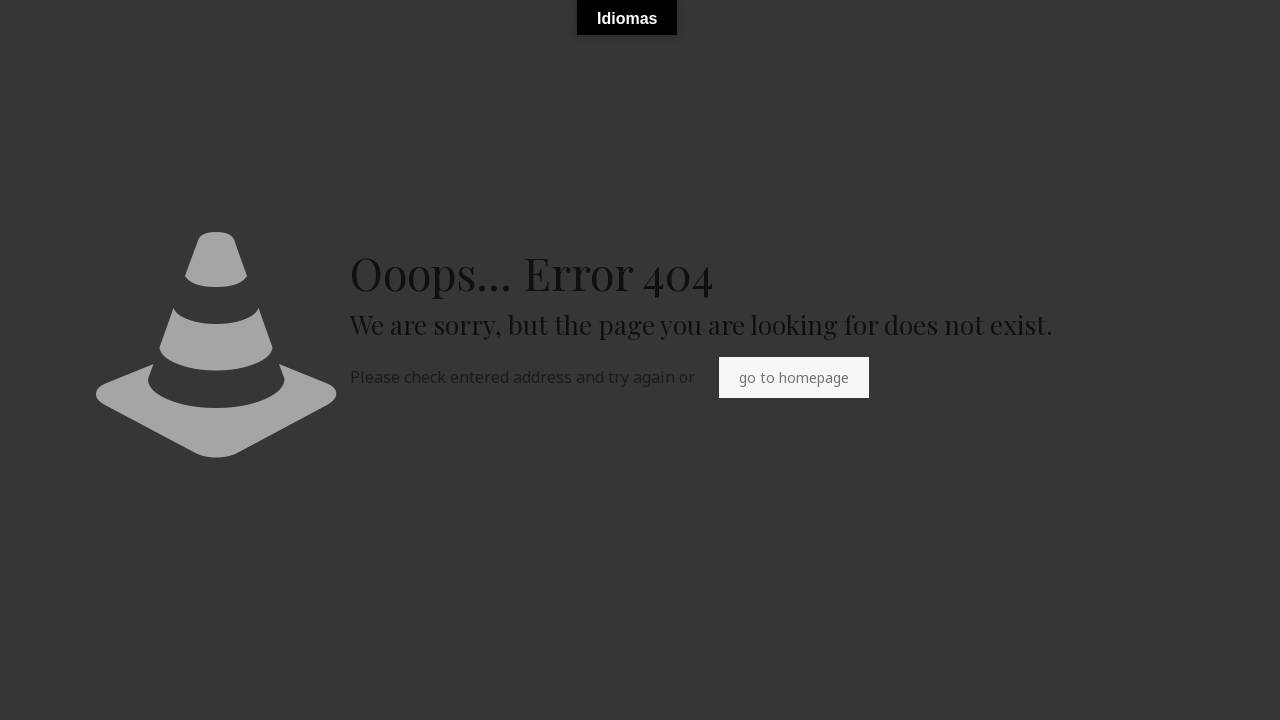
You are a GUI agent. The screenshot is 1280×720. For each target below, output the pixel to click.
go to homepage (794, 377)
